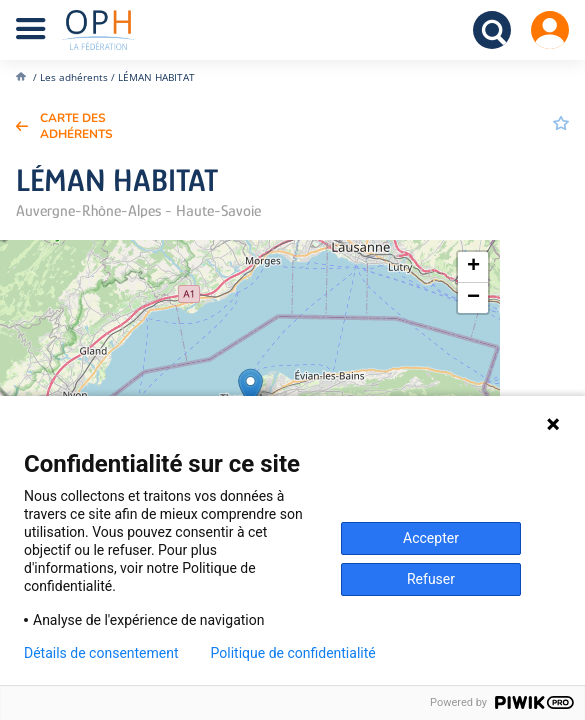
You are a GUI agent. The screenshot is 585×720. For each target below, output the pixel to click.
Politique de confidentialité (293, 653)
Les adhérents (74, 77)
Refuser (431, 579)
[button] (250, 388)
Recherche (492, 30)
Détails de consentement (101, 653)
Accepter (431, 538)
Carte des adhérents (76, 126)
